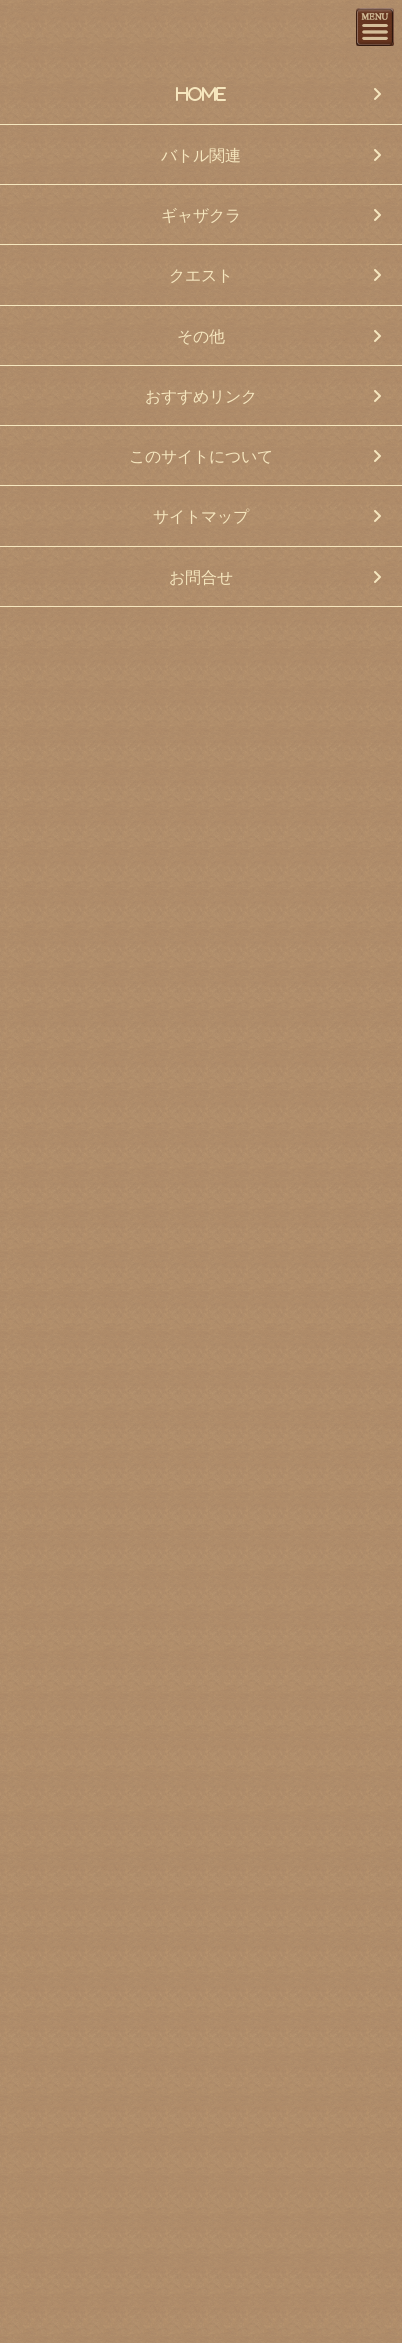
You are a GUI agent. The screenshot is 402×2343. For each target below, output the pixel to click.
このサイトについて (201, 456)
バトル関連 (201, 155)
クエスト (201, 275)
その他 (201, 336)
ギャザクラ (201, 215)
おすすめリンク (201, 396)
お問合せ (201, 577)
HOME (201, 94)
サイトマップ (201, 516)
